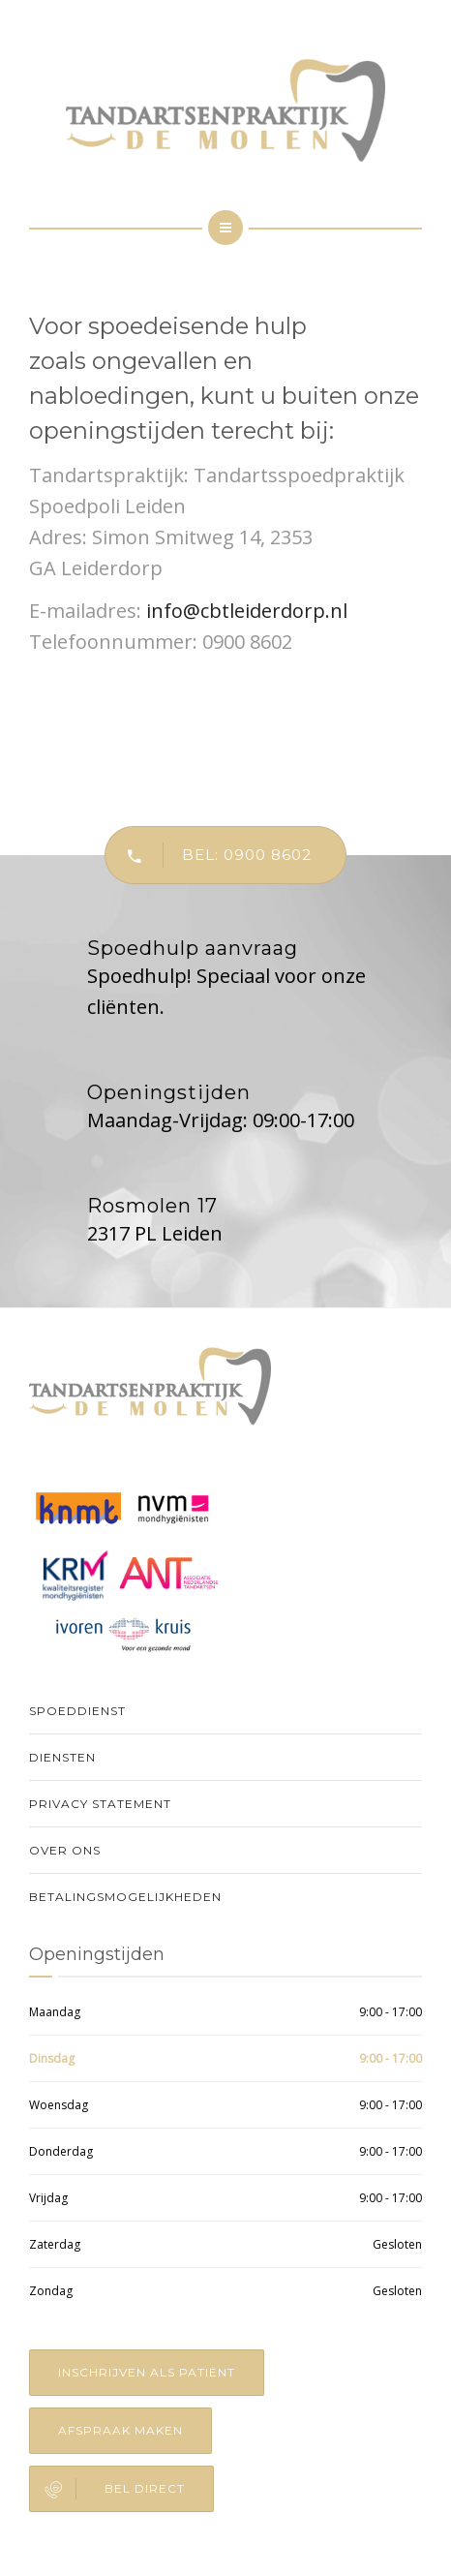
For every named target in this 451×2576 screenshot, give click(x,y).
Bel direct (107, 2489)
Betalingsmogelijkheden (125, 1896)
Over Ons (65, 1850)
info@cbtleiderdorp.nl (246, 611)
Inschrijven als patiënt (146, 2372)
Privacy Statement (100, 1803)
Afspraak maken (120, 2430)
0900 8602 (247, 642)
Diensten (62, 1757)
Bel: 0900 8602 (208, 855)
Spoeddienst (77, 1710)
